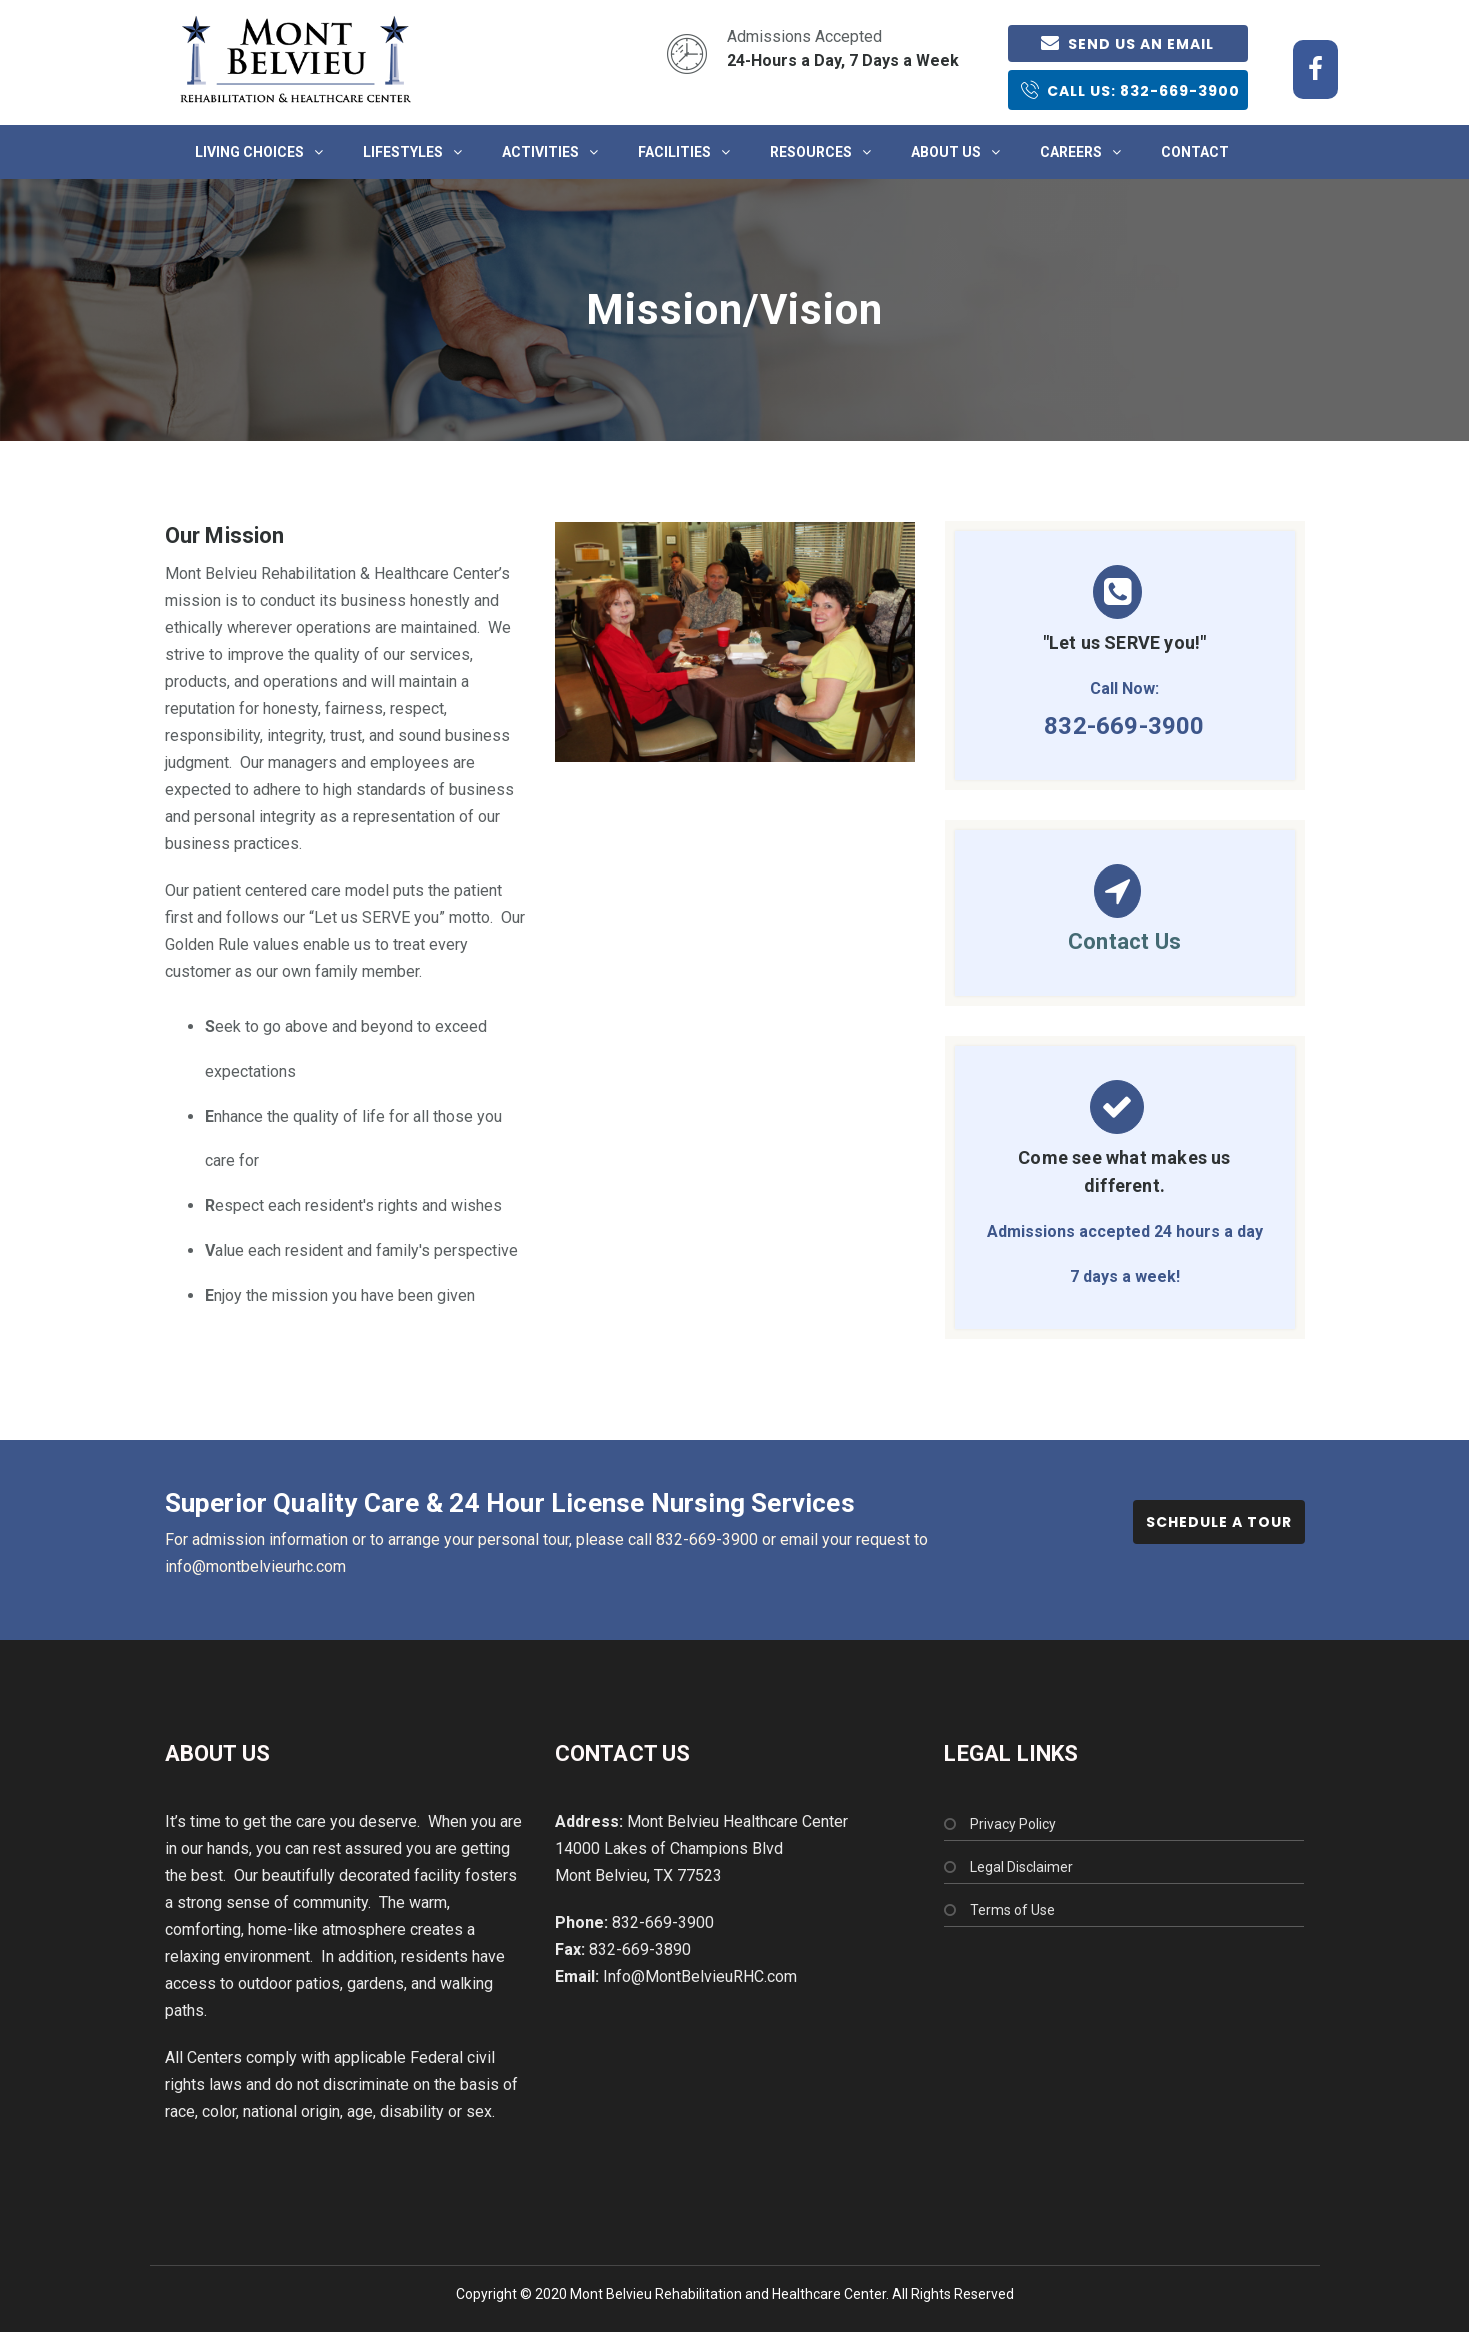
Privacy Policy (1013, 1824)
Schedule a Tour (1219, 1522)
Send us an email (1127, 44)
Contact (1195, 152)
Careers (1071, 152)
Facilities (674, 152)
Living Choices (249, 152)
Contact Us (1124, 941)
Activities (540, 152)
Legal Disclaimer (1021, 1867)
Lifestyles (403, 152)
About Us (946, 152)
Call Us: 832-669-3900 (1130, 89)
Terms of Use (1012, 1910)
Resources (811, 152)
